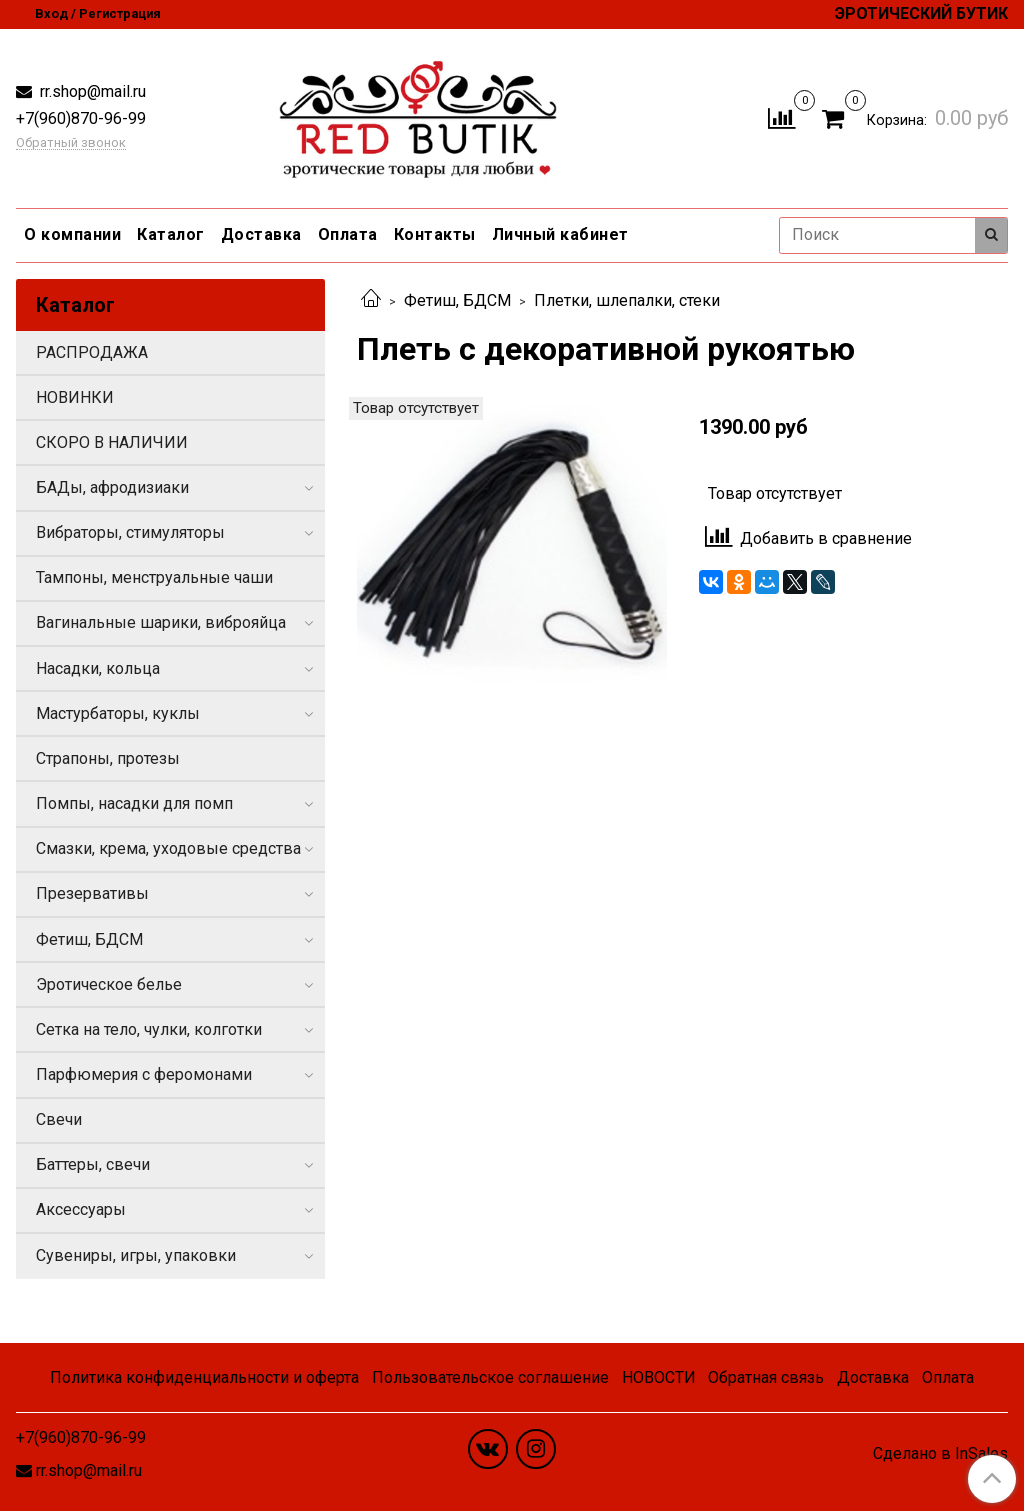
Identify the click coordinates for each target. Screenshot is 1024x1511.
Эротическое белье (109, 984)
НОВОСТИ (659, 1377)
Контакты (435, 234)
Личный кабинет (560, 234)
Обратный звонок (71, 143)
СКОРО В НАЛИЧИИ (112, 442)
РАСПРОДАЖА (92, 352)
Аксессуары (81, 1209)
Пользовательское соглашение (490, 1377)
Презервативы (92, 893)
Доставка (261, 234)
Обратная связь (766, 1377)
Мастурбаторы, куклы (118, 713)
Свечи (59, 1119)
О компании (72, 234)
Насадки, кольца (98, 668)
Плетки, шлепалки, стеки (627, 300)
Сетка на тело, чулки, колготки (149, 1029)
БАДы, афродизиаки (112, 487)
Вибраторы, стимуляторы (130, 532)
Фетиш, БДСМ (457, 300)
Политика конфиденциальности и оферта (204, 1377)
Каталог (171, 234)
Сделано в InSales (940, 1454)
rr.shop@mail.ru (91, 91)
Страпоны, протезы (108, 758)
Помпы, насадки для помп (134, 803)
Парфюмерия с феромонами (144, 1074)
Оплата (348, 234)
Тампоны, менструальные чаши (154, 577)
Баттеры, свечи (93, 1164)
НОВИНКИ (75, 397)
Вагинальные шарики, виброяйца (161, 622)
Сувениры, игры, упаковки (136, 1255)
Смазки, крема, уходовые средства (168, 848)
